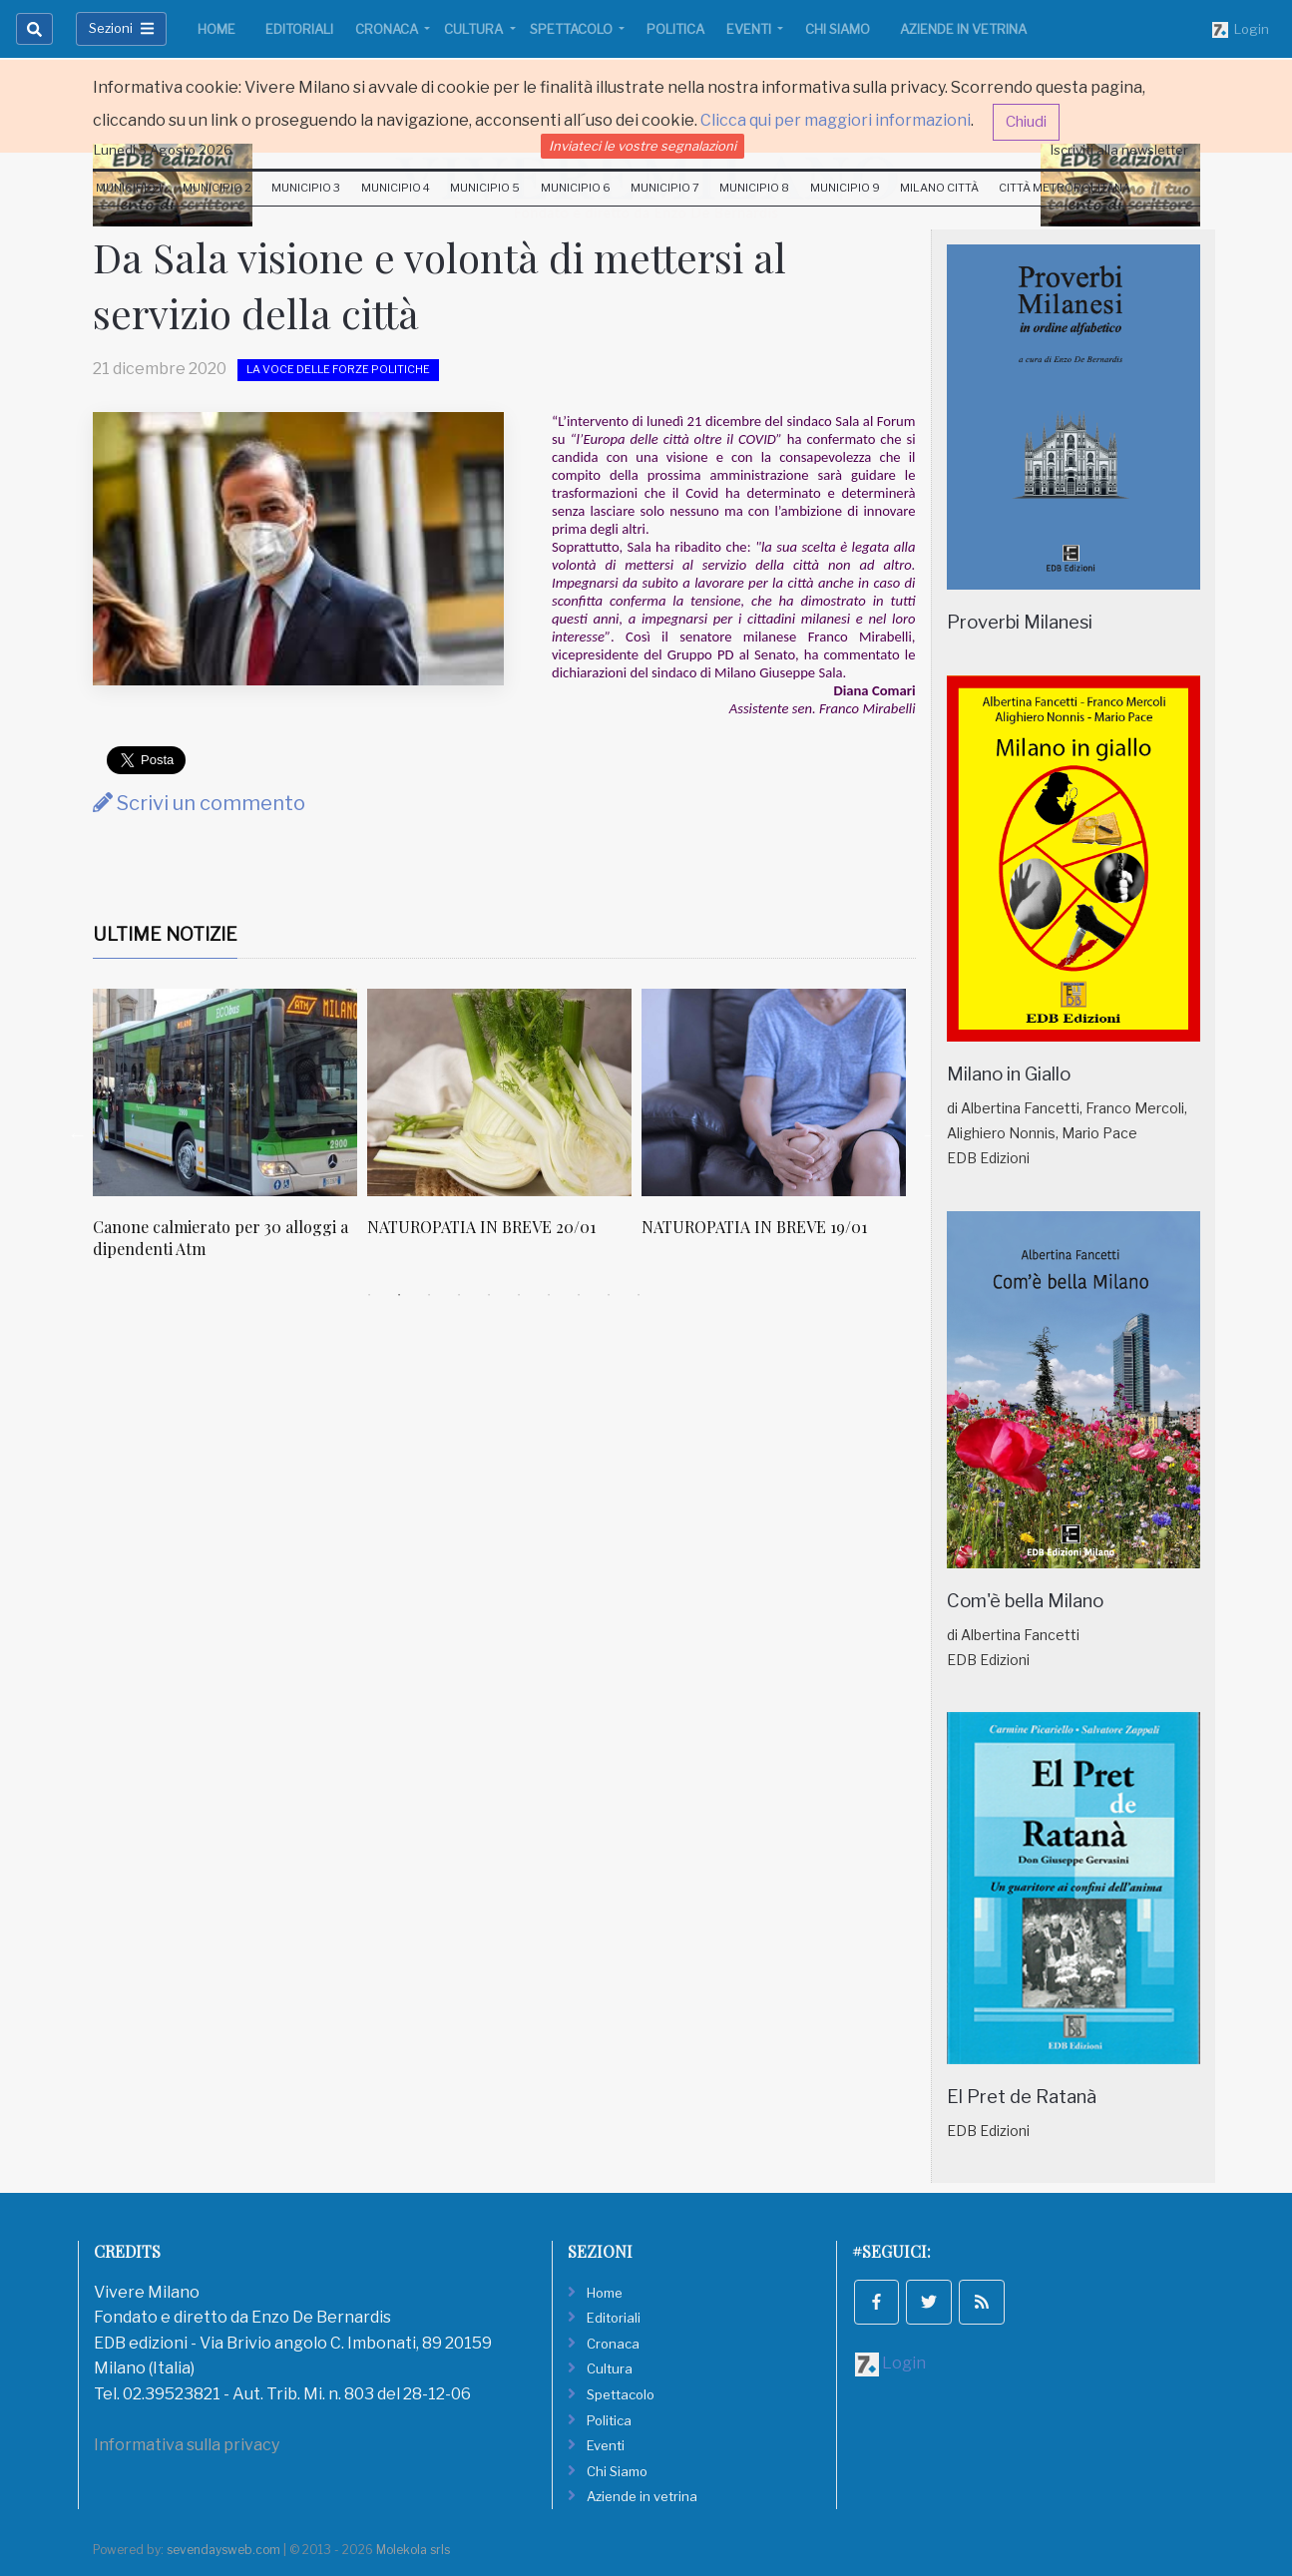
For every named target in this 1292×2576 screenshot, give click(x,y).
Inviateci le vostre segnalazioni (642, 146)
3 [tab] (429, 1295)
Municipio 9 (845, 188)
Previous (78, 1134)
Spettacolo (573, 29)
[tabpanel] (230, 1135)
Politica (675, 29)
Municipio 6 (576, 188)
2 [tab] (399, 1295)
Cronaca (388, 29)
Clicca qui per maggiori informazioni (835, 120)
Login (1240, 30)
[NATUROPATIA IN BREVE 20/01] (499, 1092)
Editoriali (299, 29)
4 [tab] (459, 1295)
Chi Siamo (837, 29)
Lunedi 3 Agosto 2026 (163, 150)
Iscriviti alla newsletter (1119, 150)
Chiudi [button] (1026, 122)
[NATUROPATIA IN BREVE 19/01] (774, 1092)
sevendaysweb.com (223, 2549)
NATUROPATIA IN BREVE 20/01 (481, 1226)
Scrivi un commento (199, 803)
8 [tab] (579, 1295)
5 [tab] (489, 1295)
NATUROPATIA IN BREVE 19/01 (754, 1226)
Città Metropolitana (1064, 188)
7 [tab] (549, 1295)
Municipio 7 (665, 188)
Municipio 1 (129, 188)
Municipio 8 (754, 188)
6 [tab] (519, 1295)
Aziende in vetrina (963, 29)
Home (216, 29)
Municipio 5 (485, 188)
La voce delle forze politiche (338, 369)
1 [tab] (369, 1295)
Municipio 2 (217, 188)
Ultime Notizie (165, 934)
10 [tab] (638, 1295)
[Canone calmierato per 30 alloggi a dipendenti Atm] (225, 1092)
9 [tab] (609, 1295)
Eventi (750, 29)
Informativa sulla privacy (186, 2444)
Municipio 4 (395, 188)
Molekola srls (413, 2549)
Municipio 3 (305, 188)
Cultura (475, 29)
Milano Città (939, 188)
